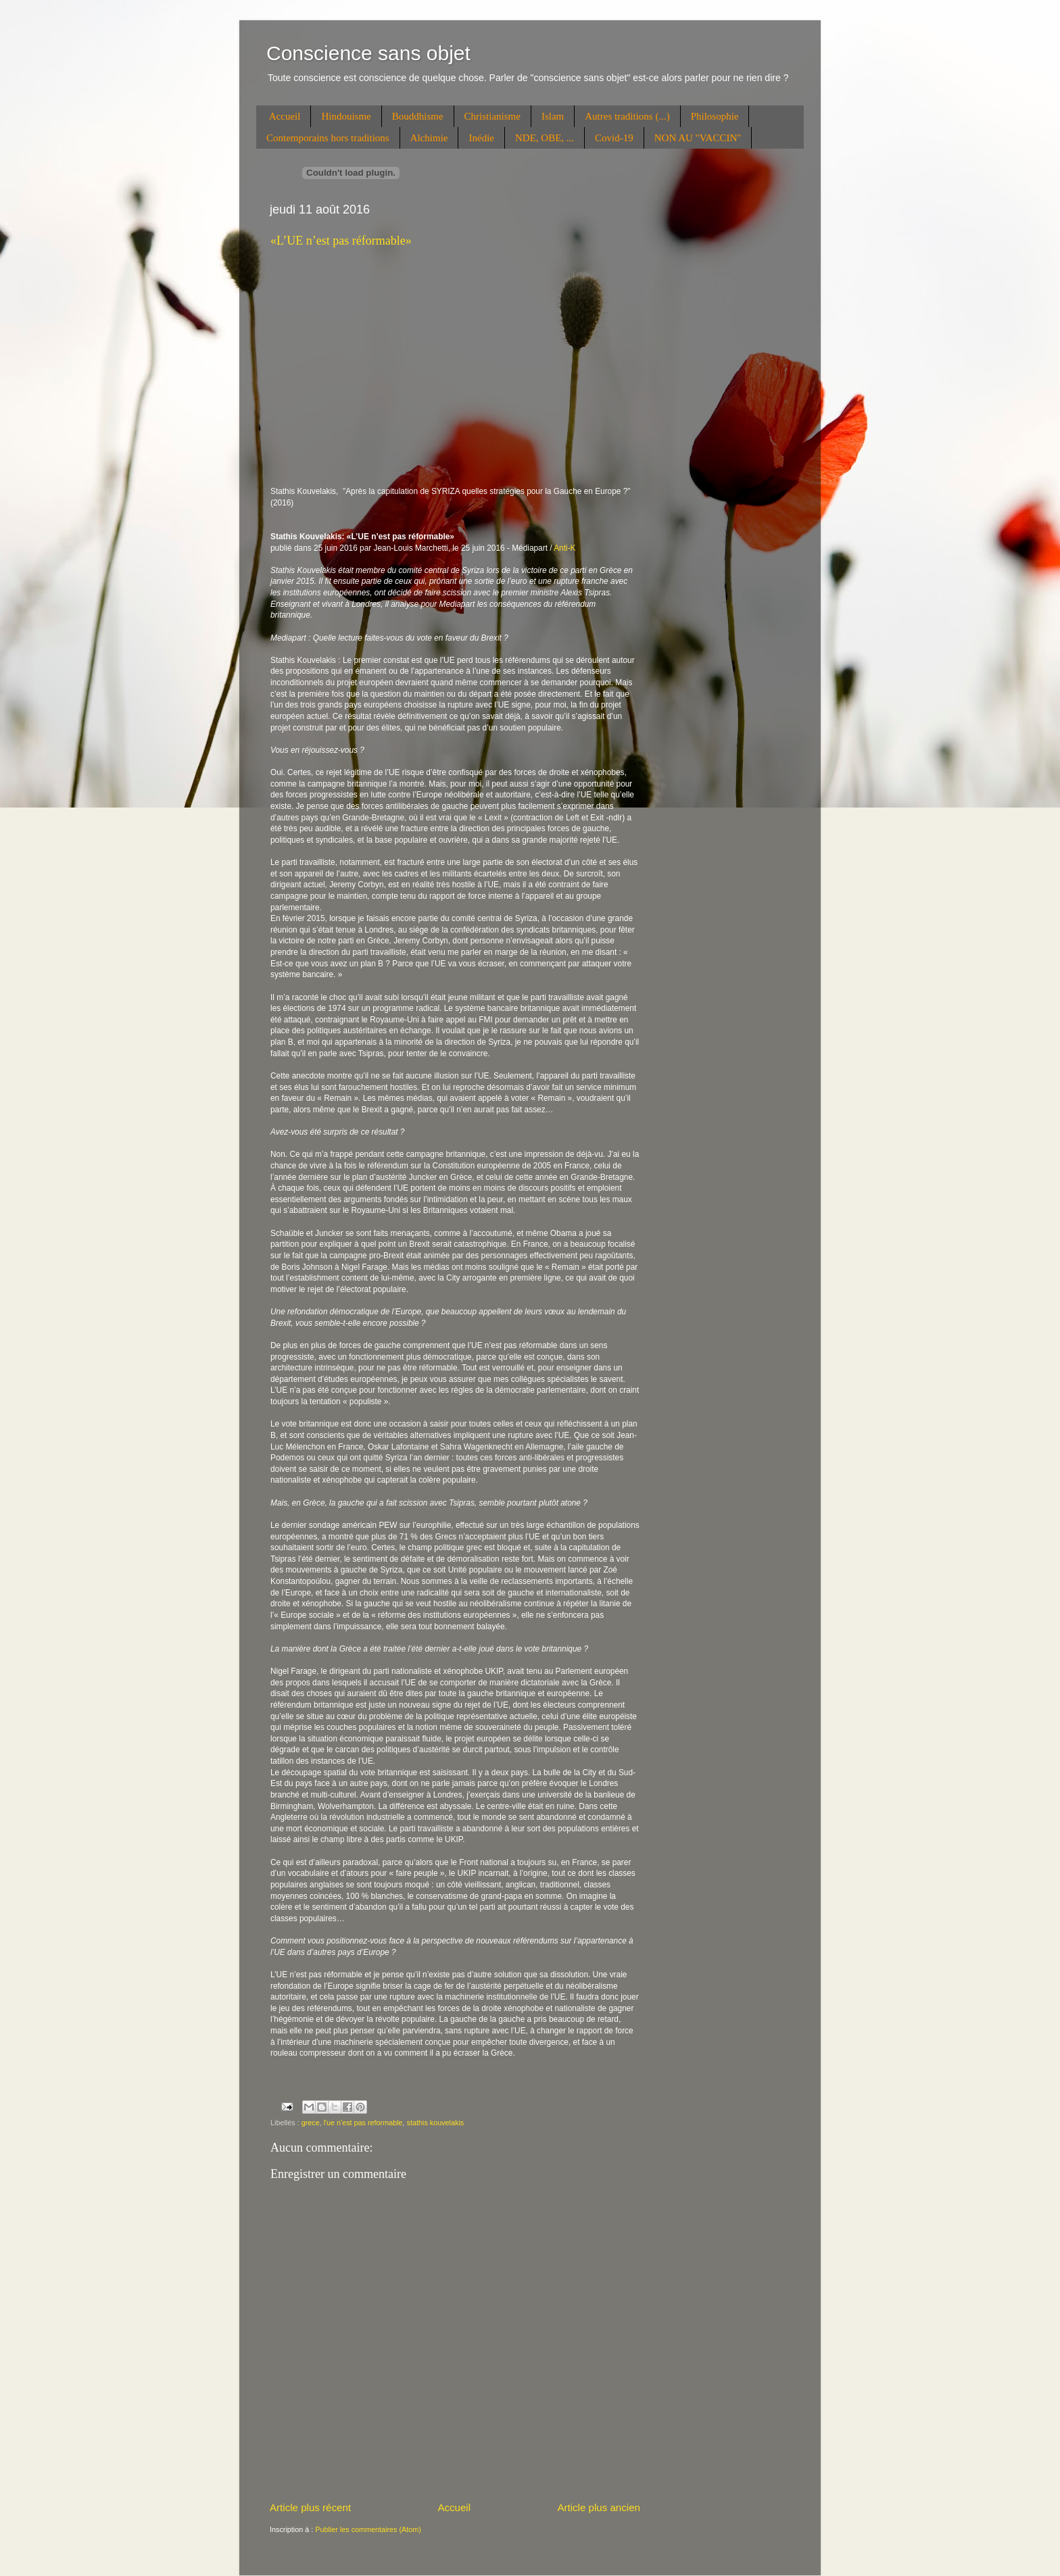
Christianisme (492, 116)
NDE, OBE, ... (544, 137)
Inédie (480, 137)
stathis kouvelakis (435, 2123)
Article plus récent (310, 2507)
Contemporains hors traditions (327, 137)
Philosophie (715, 116)
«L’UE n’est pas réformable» (341, 240)
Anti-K (564, 548)
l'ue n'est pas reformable (363, 2123)
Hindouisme (345, 116)
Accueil (285, 116)
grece (311, 2123)
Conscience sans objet (368, 53)
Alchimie (429, 137)
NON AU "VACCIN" (698, 137)
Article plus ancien (598, 2507)
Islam (552, 116)
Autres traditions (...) (627, 116)
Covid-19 (614, 137)
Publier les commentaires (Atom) (368, 2529)
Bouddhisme (417, 116)
